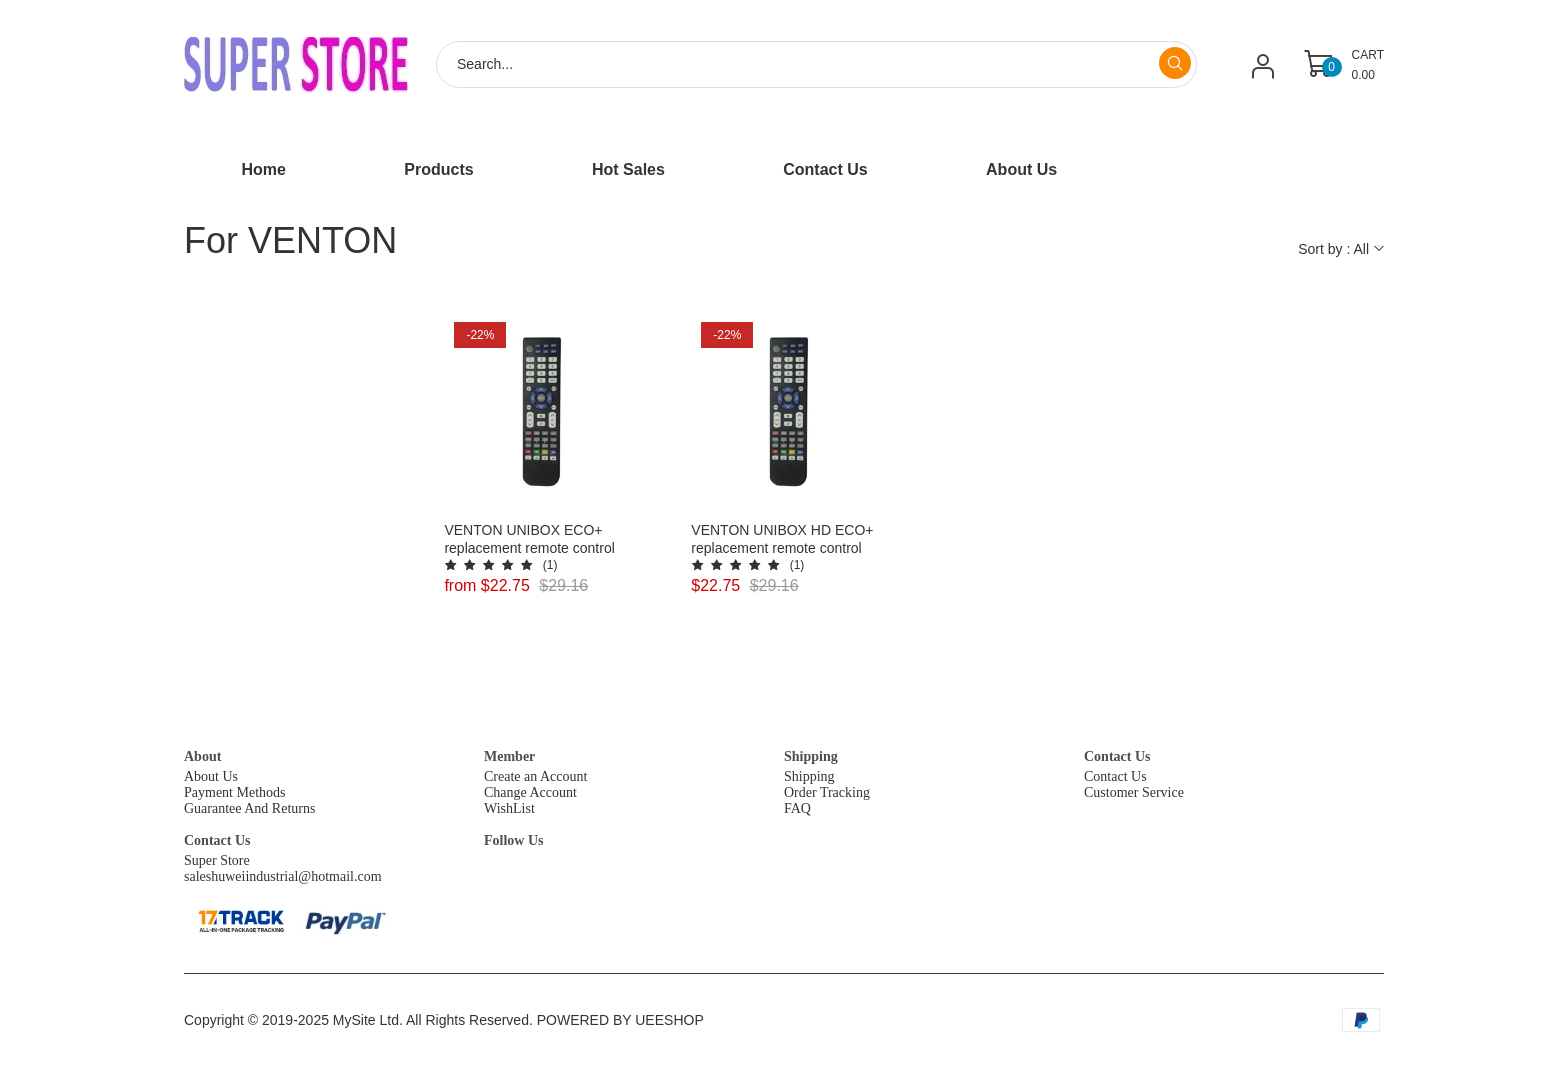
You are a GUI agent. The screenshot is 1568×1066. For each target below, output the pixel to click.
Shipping (811, 756)
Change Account (530, 792)
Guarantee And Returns (249, 808)
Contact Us (1117, 756)
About (202, 756)
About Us (211, 776)
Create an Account (535, 776)
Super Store (217, 860)
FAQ (797, 808)
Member (509, 756)
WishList (509, 808)
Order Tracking (827, 792)
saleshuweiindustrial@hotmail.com (283, 876)
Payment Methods (235, 792)
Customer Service (1134, 792)
